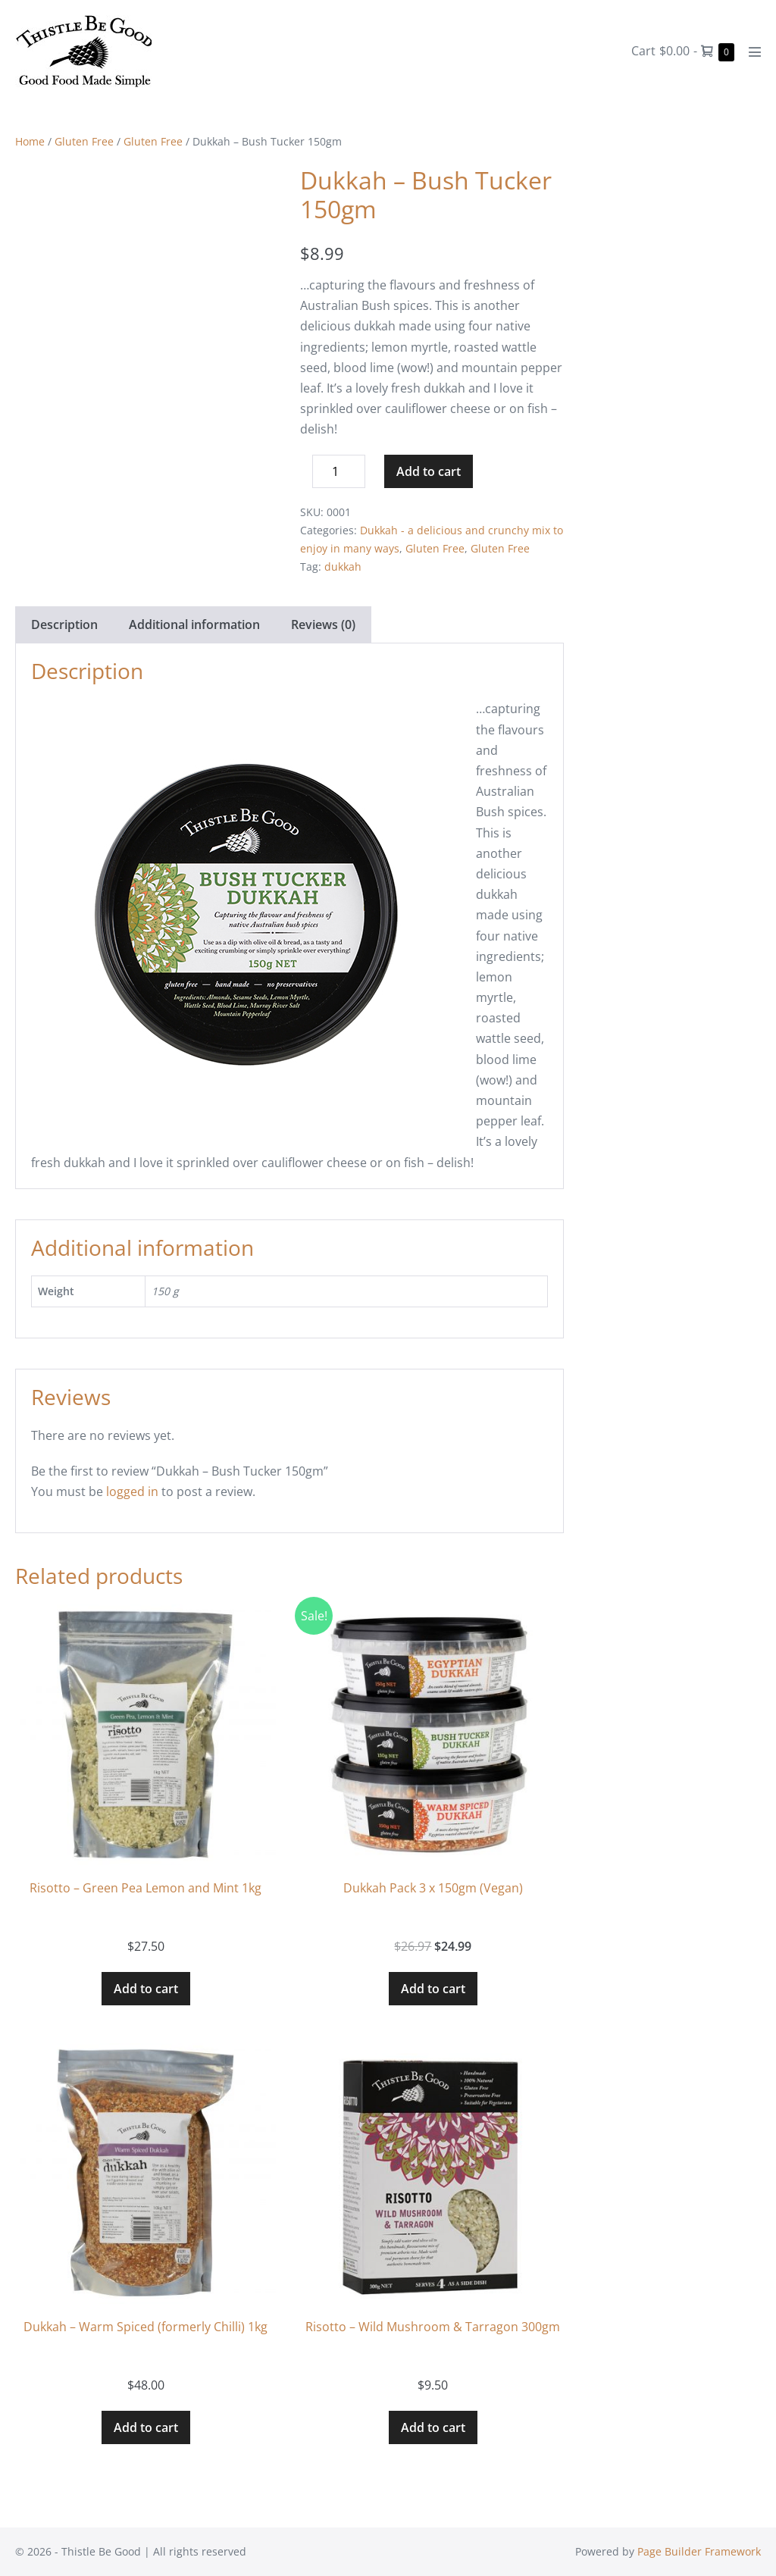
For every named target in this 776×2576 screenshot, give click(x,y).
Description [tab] (64, 624)
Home (30, 141)
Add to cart (428, 471)
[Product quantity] (338, 471)
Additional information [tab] (194, 624)
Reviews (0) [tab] (323, 624)
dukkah (342, 566)
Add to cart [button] (146, 1988)
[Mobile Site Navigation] (755, 51)
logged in (132, 1491)
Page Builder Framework (699, 2551)
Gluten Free (84, 141)
